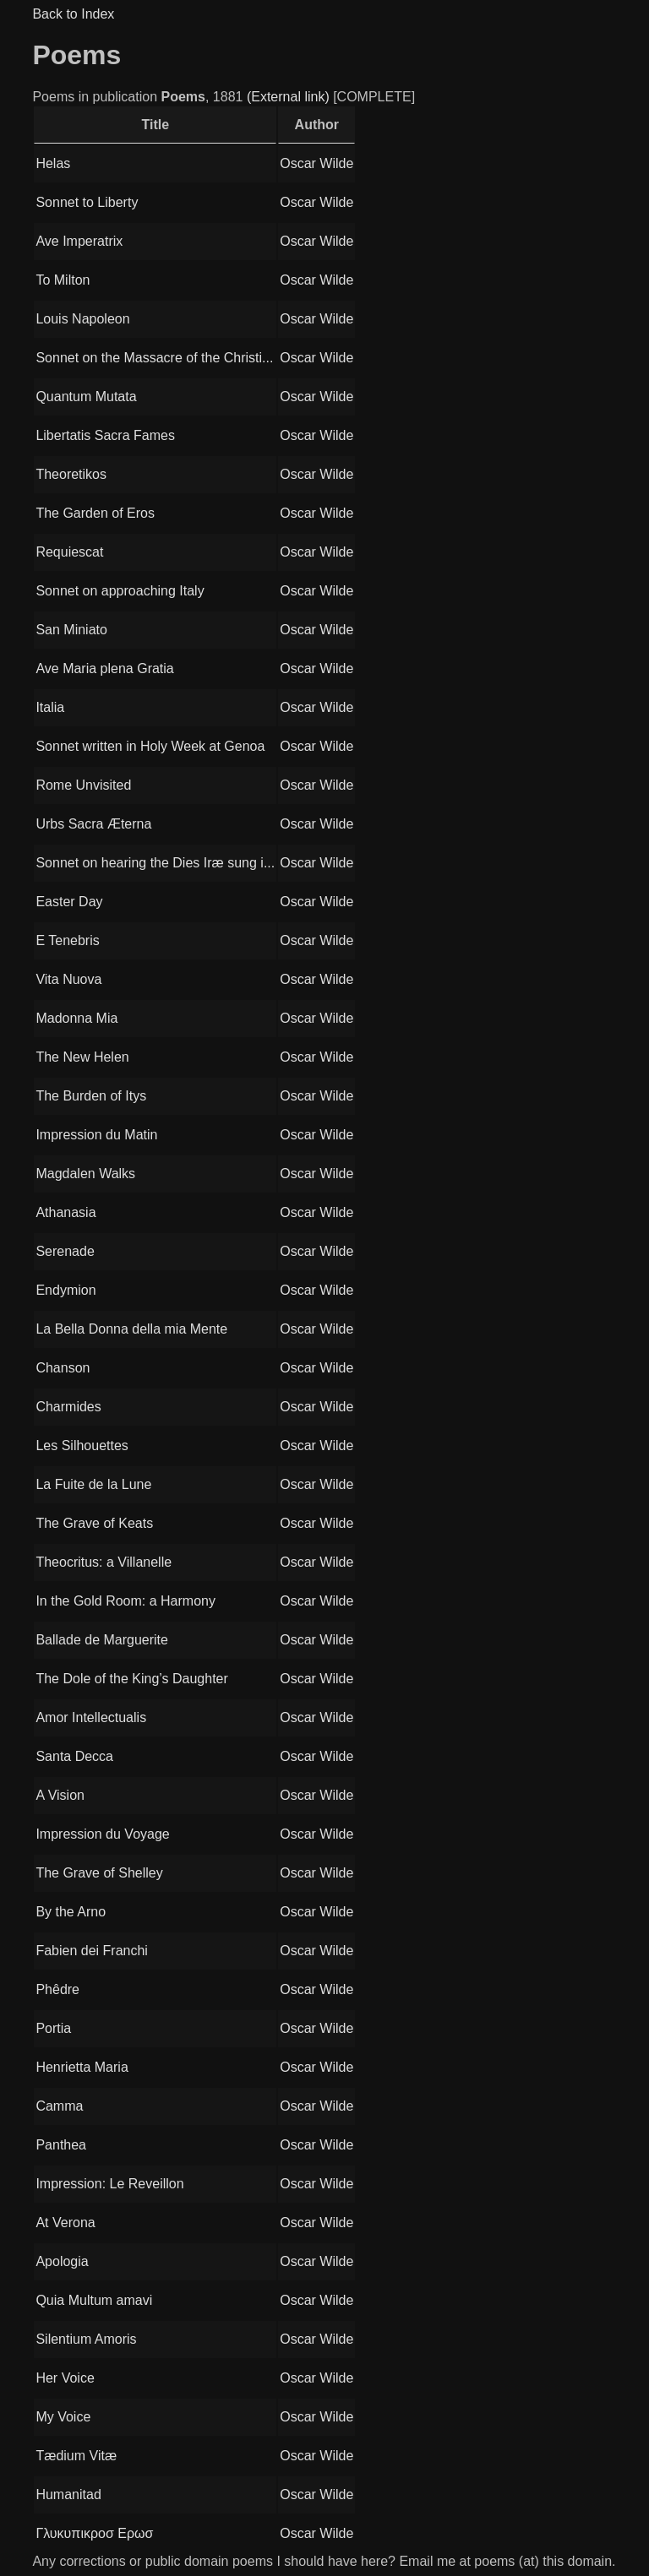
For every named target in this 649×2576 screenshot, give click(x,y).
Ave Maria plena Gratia (104, 668)
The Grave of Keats (94, 1523)
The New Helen (81, 1057)
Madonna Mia (76, 1018)
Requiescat (69, 552)
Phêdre (57, 1989)
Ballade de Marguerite (101, 1640)
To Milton (62, 280)
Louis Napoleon (82, 319)
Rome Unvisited (83, 785)
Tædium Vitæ (76, 2455)
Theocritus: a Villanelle (103, 1562)
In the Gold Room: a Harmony (125, 1601)
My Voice (62, 2417)
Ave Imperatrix (79, 241)
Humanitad (68, 2494)
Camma (59, 2106)
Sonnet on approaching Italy (119, 591)
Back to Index (73, 14)
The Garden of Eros (95, 513)
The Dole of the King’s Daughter (131, 1678)
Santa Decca (74, 1756)
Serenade (64, 1251)
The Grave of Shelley (98, 1873)
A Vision (60, 1795)
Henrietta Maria (81, 2067)
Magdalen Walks (85, 1173)
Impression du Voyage (102, 1834)
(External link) (288, 97)
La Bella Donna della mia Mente (131, 1329)
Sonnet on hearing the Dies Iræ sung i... (155, 863)
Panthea (60, 2145)
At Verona (65, 2222)
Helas (52, 163)
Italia (49, 707)
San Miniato (71, 629)
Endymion (65, 1290)
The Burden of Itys (90, 1096)
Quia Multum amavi (93, 2300)
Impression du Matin (96, 1135)
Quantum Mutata (85, 396)
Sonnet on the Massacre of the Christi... (154, 358)
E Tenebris (67, 940)
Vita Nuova (68, 979)
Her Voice (64, 2378)
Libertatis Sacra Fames (105, 435)
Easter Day (68, 901)
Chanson (62, 1368)
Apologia (61, 2261)
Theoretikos (70, 474)
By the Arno (70, 1912)
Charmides (68, 1406)
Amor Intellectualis (90, 1717)
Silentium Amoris (85, 2339)
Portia (53, 2028)
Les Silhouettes (81, 1445)
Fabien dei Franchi (91, 1950)
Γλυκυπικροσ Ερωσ (94, 2533)
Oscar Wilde (316, 163)
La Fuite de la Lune (93, 1484)
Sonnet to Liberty (86, 202)
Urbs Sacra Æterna (93, 824)
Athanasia (65, 1212)
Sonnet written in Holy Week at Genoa (150, 746)
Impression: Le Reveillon (109, 2184)
